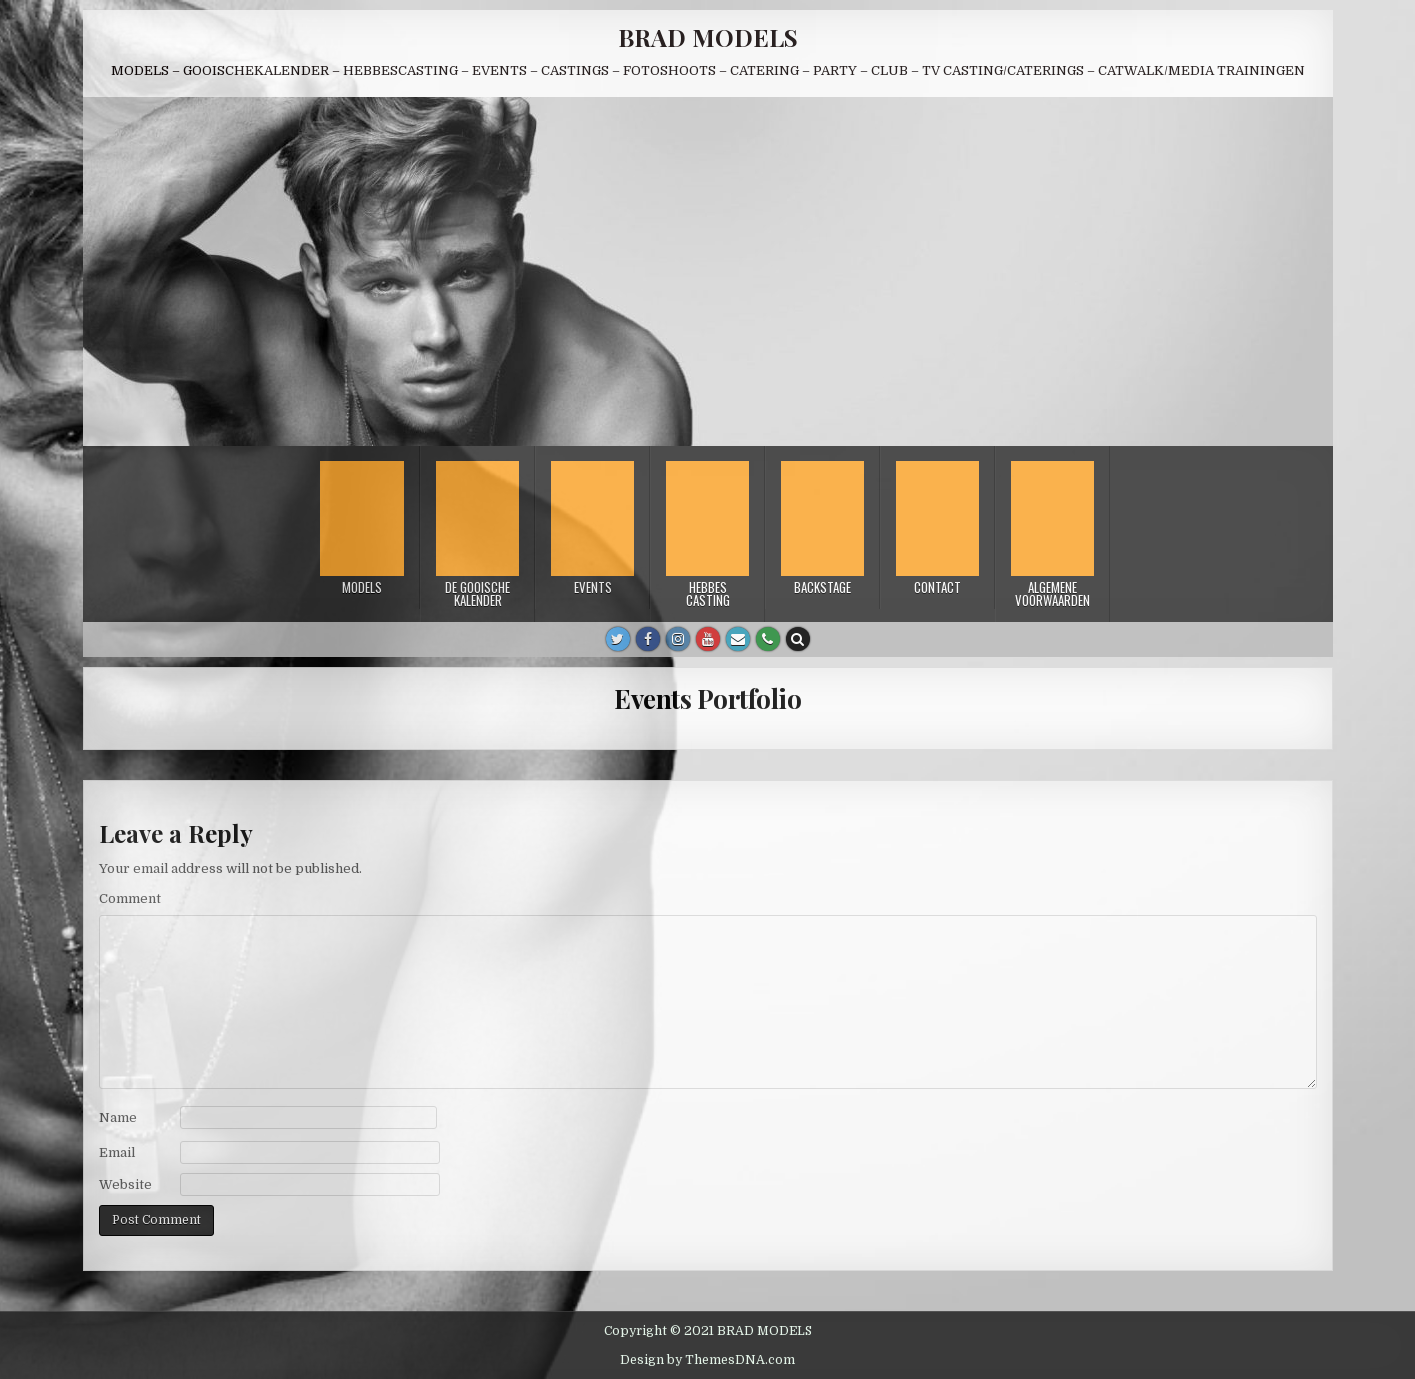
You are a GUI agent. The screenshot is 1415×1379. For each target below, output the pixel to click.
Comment (130, 898)
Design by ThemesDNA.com (707, 1360)
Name (118, 1117)
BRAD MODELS (708, 37)
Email (117, 1152)
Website (125, 1184)
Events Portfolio (707, 698)
